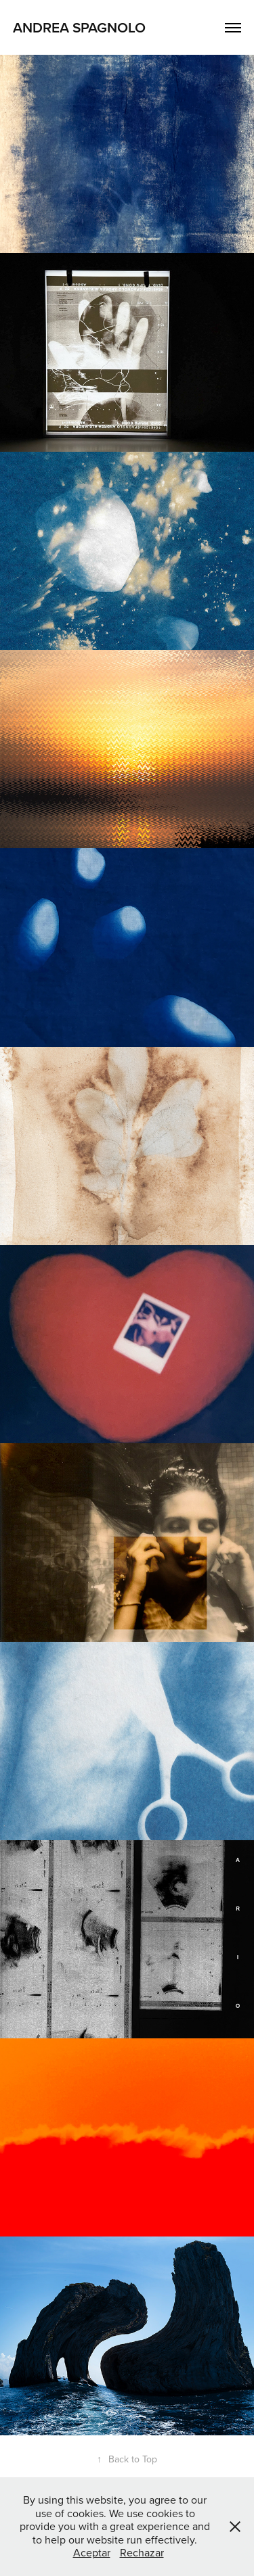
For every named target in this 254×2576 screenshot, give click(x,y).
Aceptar (91, 2552)
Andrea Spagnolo (79, 27)
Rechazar (142, 2552)
